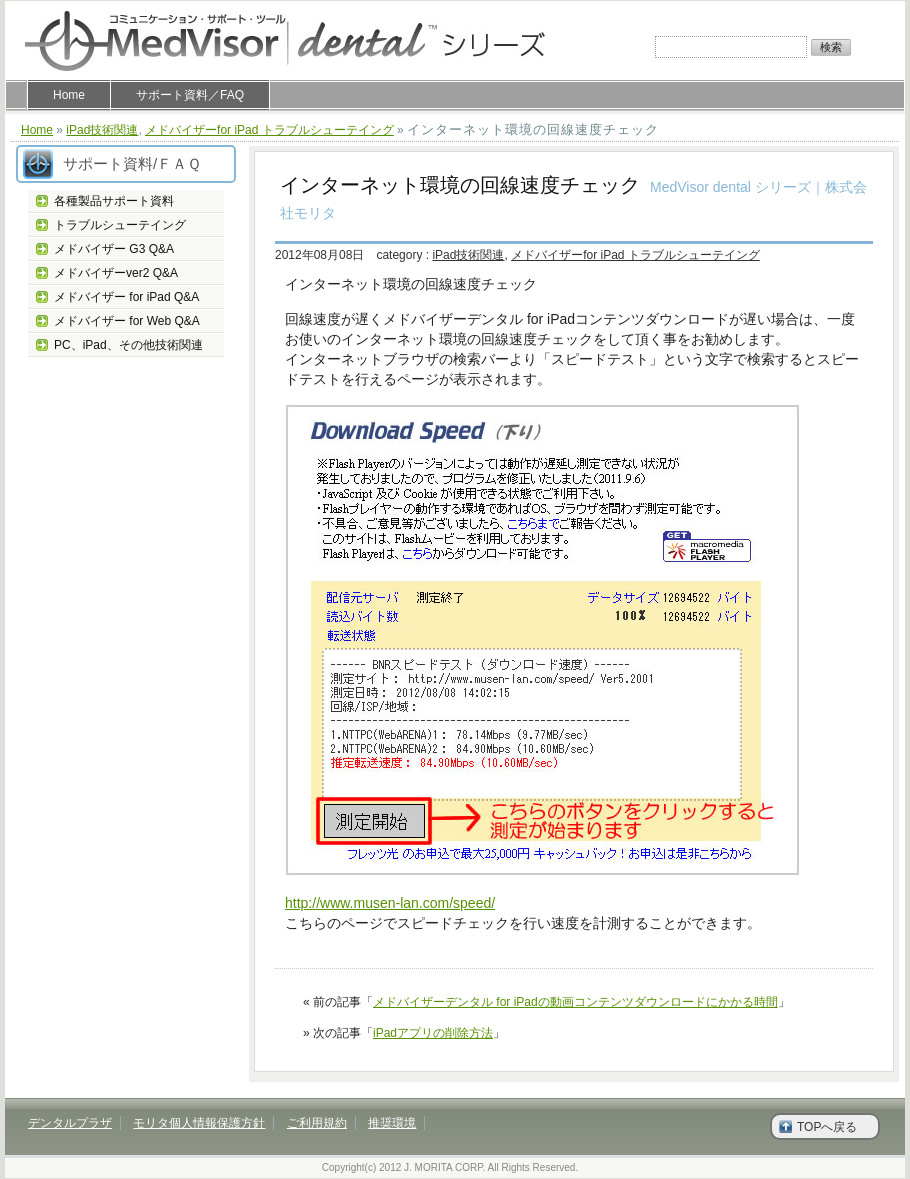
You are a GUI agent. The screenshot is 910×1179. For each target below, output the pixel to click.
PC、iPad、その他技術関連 (128, 345)
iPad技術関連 (102, 130)
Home (69, 95)
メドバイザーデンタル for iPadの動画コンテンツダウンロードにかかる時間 (575, 1002)
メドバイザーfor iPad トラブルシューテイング (269, 130)
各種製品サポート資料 (114, 201)
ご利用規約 (317, 1123)
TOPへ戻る (827, 1127)
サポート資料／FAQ (190, 95)
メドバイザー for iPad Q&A (126, 297)
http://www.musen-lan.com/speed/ (390, 903)
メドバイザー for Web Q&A (127, 321)
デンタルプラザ (70, 1123)
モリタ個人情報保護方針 (199, 1123)
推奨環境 (392, 1123)
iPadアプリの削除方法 (433, 1033)
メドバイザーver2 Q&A (116, 273)
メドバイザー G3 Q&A (114, 249)
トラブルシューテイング (120, 225)
